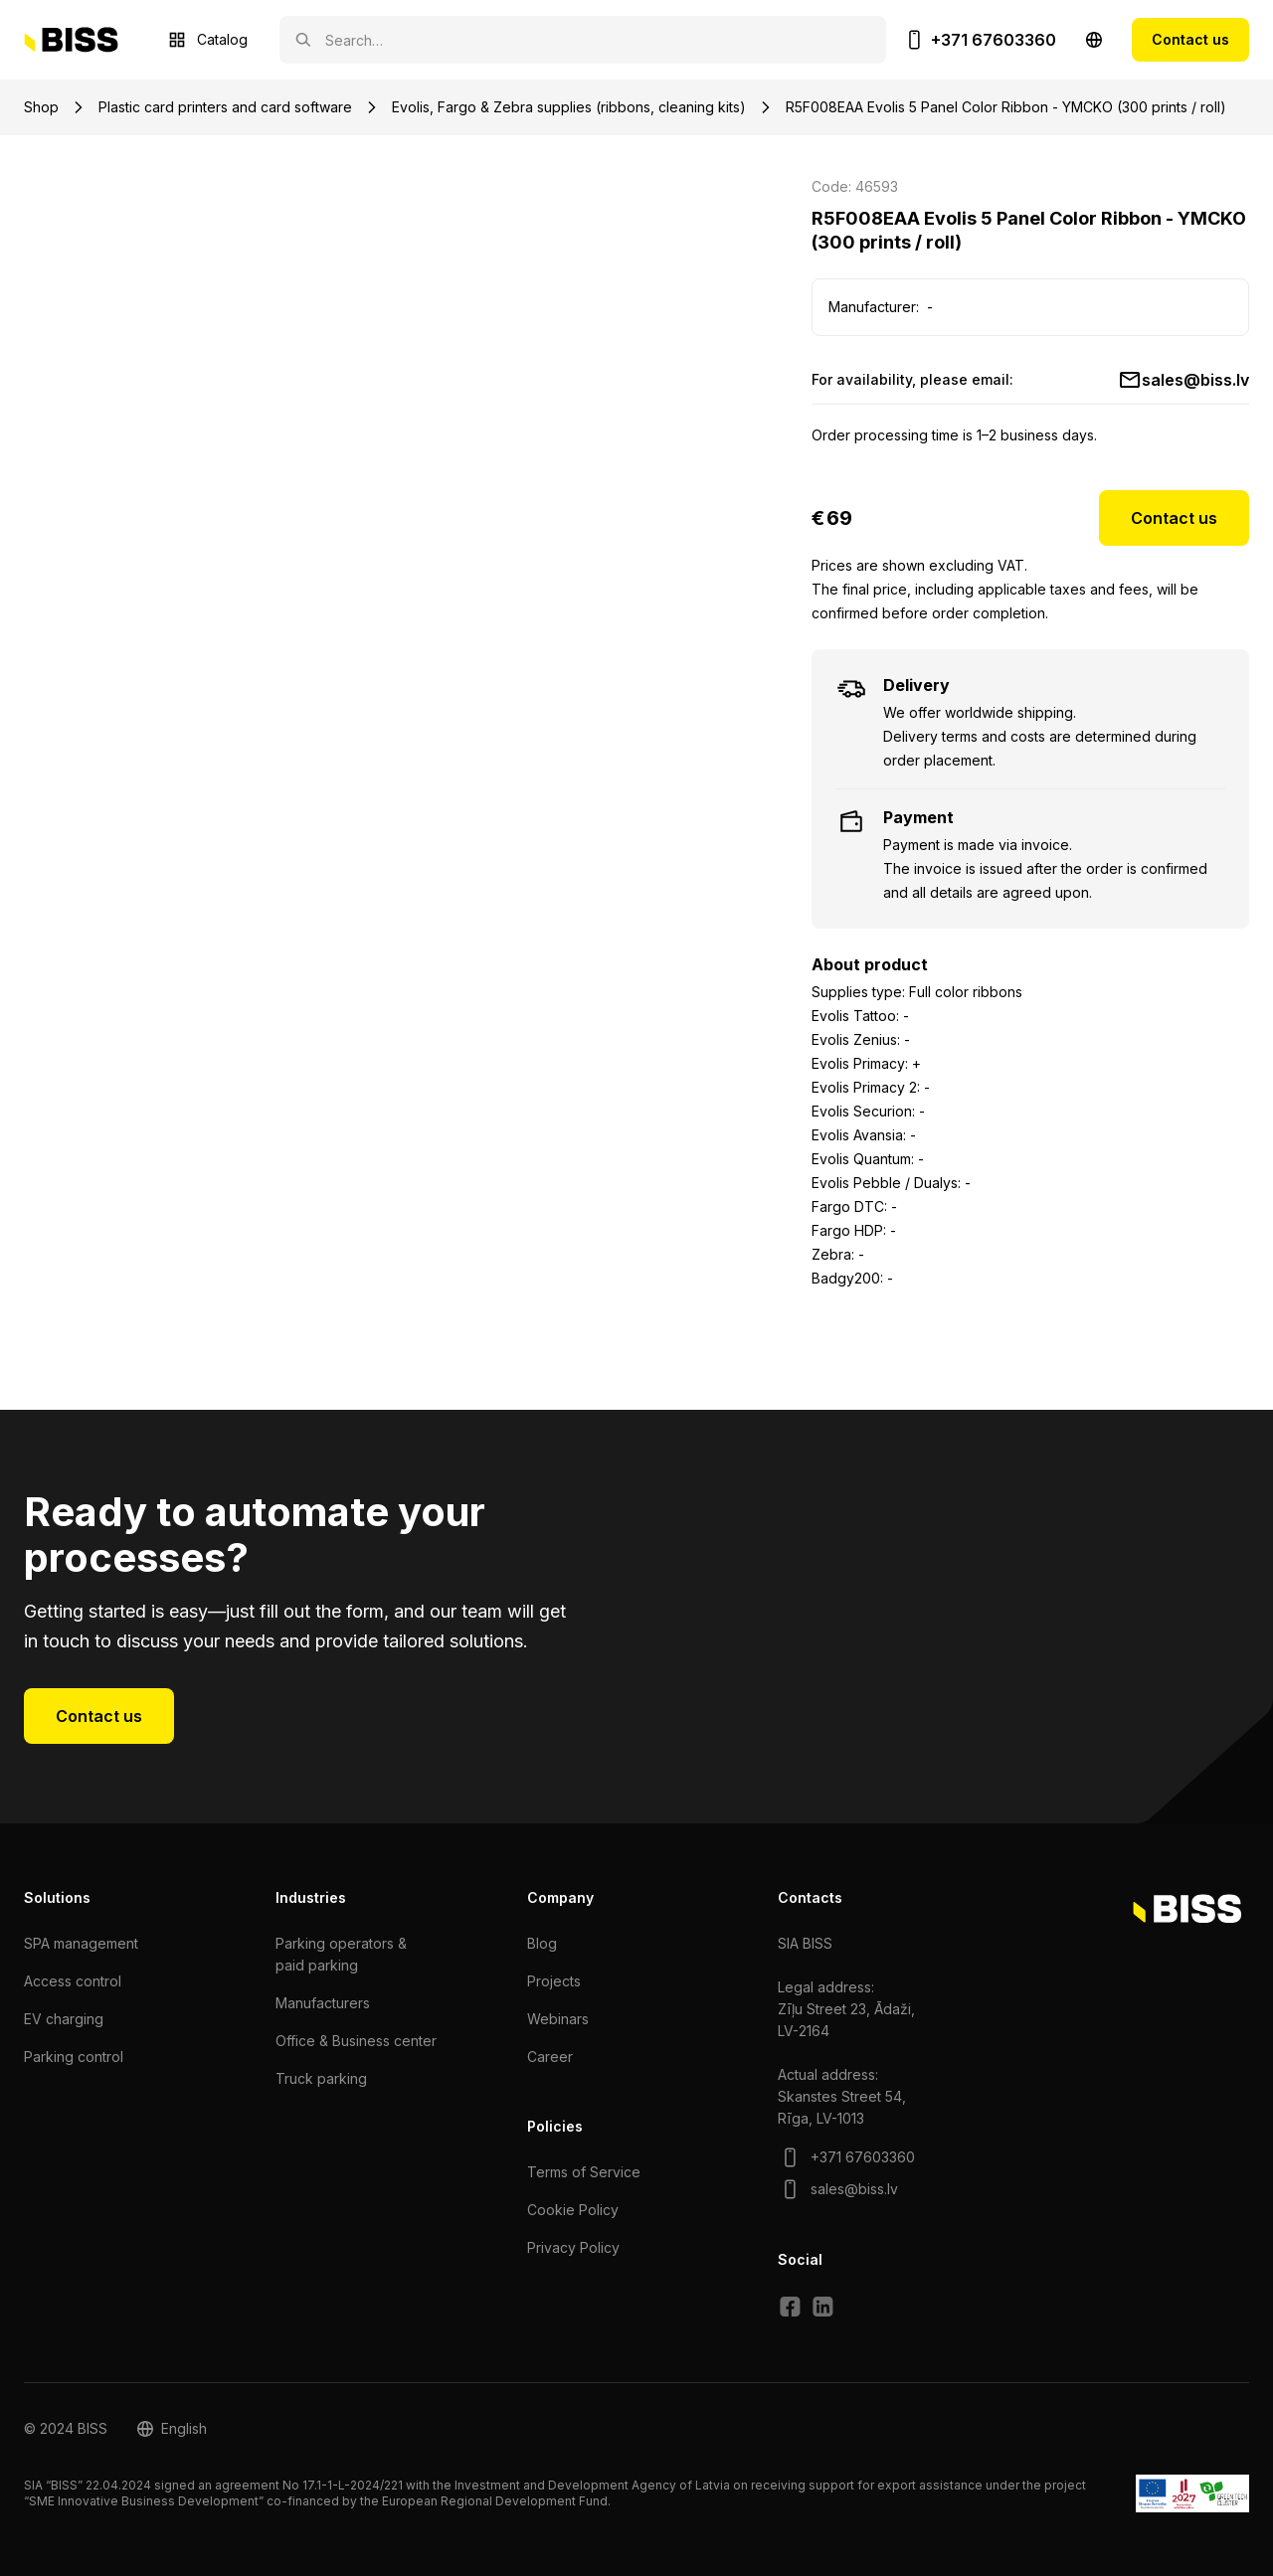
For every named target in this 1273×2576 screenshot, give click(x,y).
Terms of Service (583, 2171)
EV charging (63, 2018)
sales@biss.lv (1195, 380)
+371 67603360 (993, 40)
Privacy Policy (573, 2247)
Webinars (558, 2018)
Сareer (550, 2056)
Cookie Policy (573, 2209)
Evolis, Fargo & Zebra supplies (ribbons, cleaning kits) (569, 106)
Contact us (1190, 39)
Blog (542, 1943)
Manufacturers (322, 2002)
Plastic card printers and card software (225, 106)
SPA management (81, 1943)
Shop (41, 106)
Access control (72, 1981)
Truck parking (321, 2078)
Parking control (73, 2056)
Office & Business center (356, 2040)
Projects (554, 1981)
